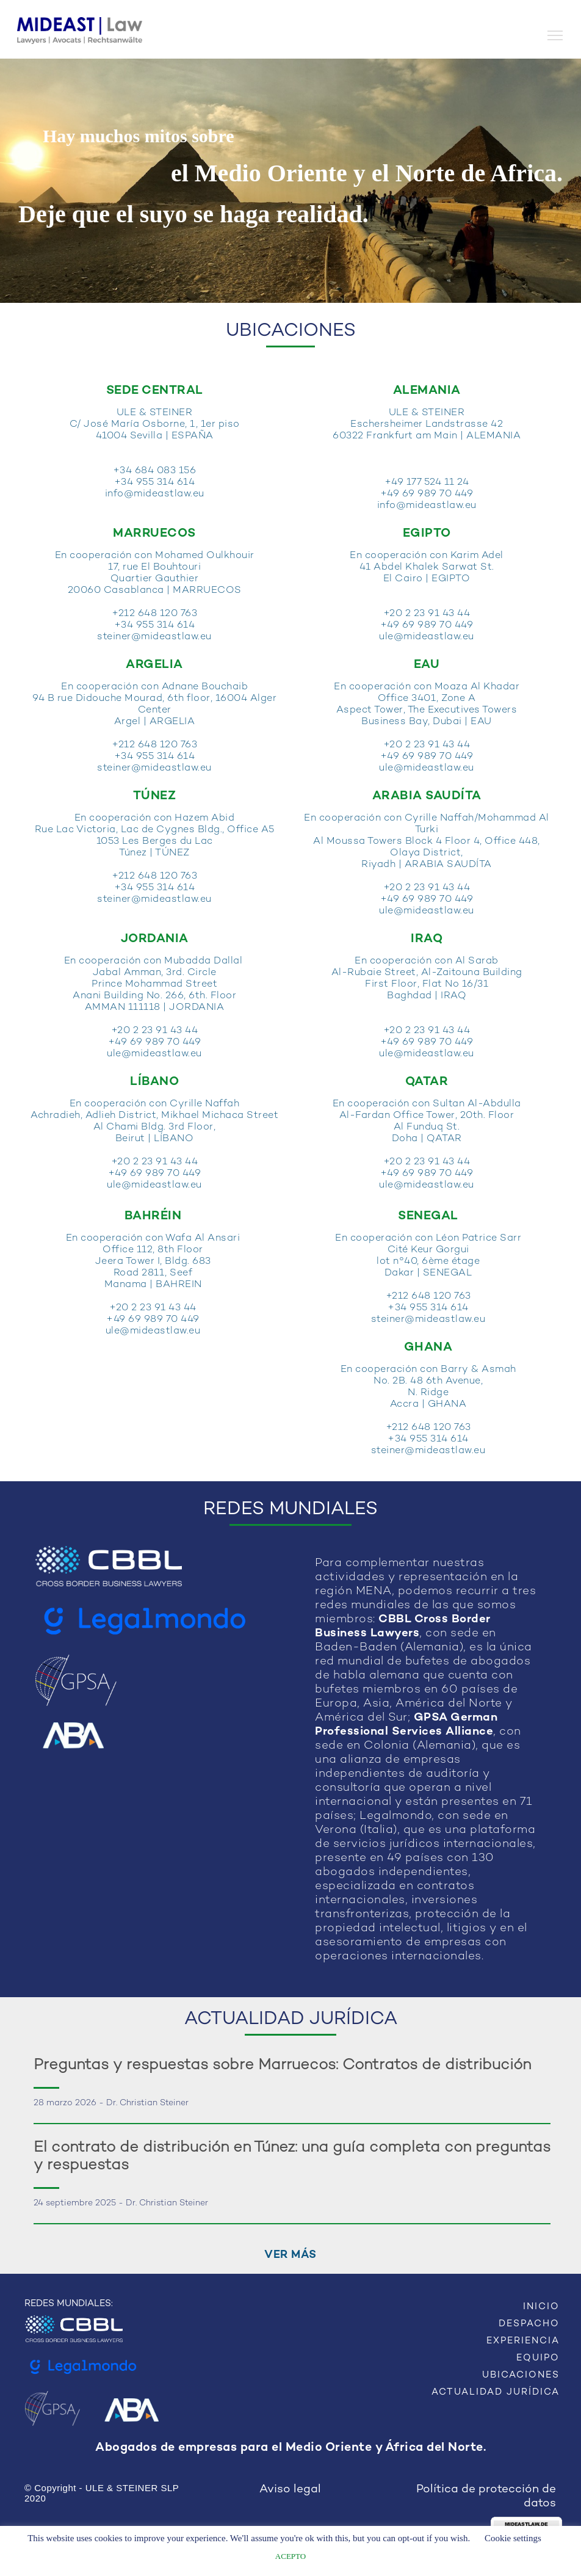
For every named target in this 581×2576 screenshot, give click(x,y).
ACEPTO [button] (290, 2556)
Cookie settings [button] (513, 2538)
